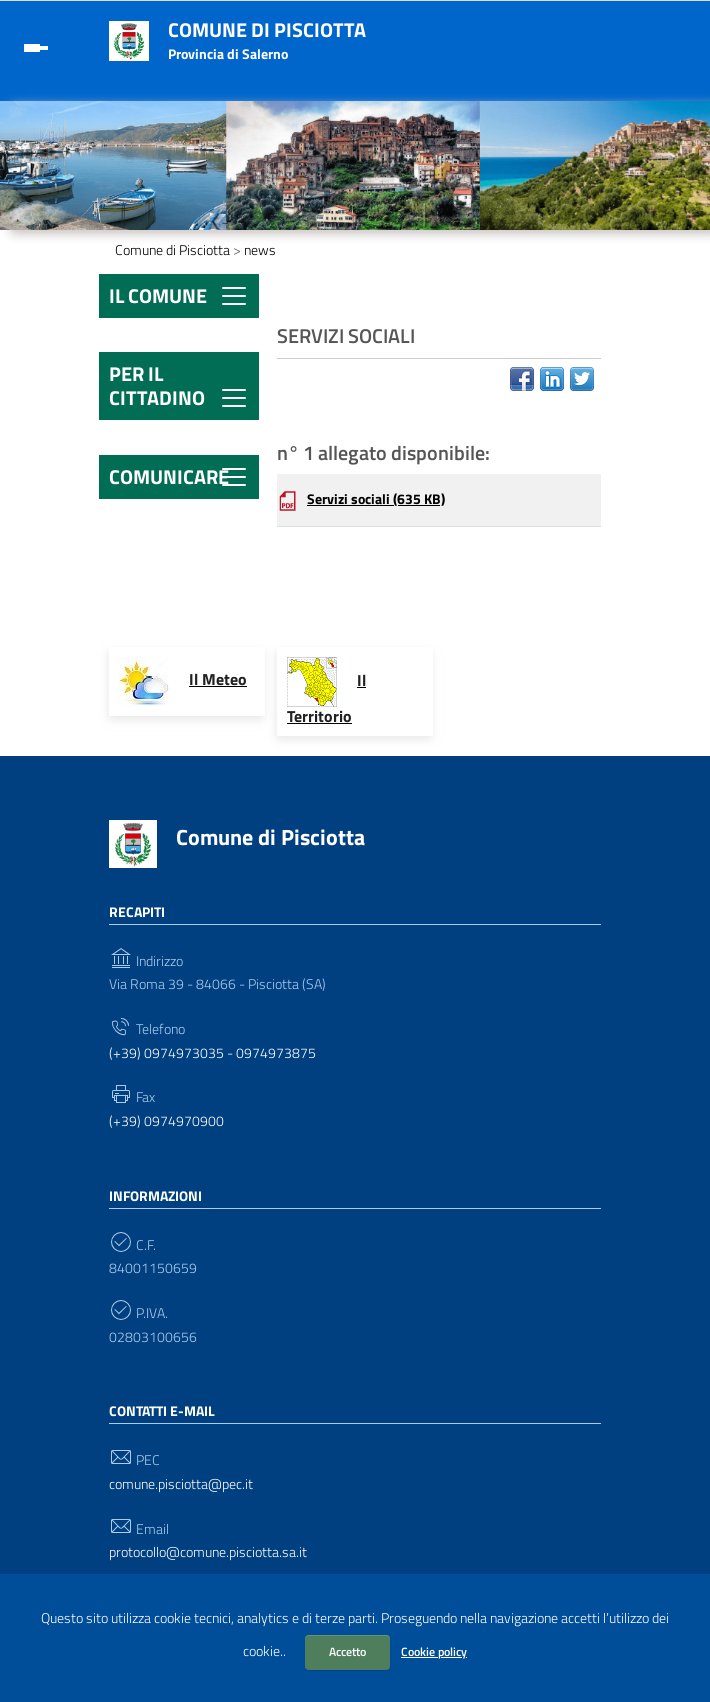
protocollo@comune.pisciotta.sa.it (208, 1552)
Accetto (347, 1651)
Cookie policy (434, 1651)
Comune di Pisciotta (267, 29)
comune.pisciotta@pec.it (181, 1484)
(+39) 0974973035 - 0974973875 (212, 1053)
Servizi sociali (376, 499)
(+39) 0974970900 (166, 1121)
